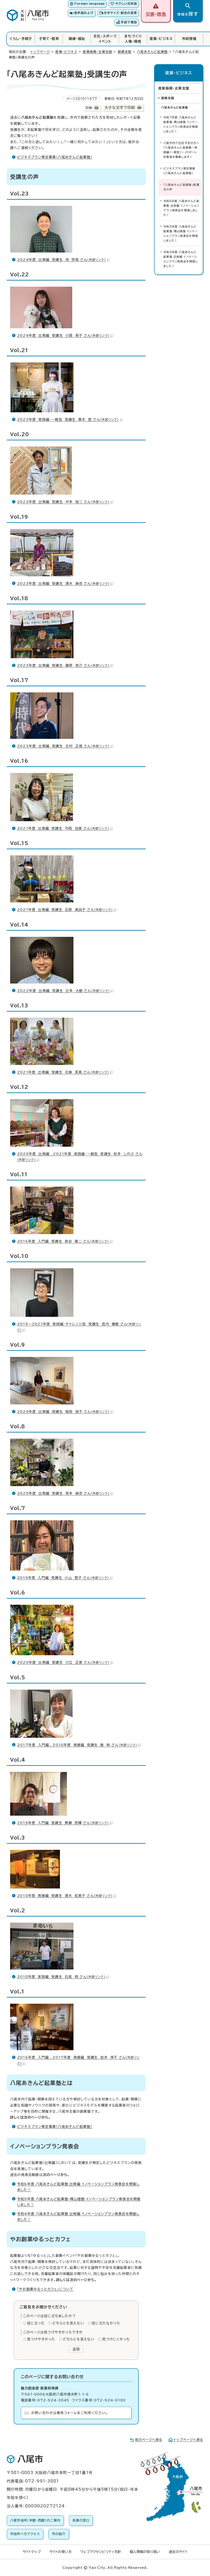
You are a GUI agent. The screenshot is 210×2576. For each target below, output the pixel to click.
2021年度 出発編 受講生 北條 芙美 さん (65, 1072)
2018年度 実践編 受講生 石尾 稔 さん (63, 1976)
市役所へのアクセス (25, 2533)
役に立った (36, 2323)
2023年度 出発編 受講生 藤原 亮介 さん (65, 665)
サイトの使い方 (60, 2551)
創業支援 (124, 51)
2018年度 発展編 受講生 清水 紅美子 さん (66, 1895)
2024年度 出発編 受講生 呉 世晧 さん (63, 259)
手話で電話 (129, 22)
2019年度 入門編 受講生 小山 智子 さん (64, 1577)
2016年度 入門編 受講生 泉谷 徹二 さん (64, 1241)
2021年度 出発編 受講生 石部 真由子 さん (66, 909)
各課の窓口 (80, 2520)
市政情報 (189, 38)
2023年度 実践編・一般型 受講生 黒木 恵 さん (69, 419)
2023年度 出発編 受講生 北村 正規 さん (65, 746)
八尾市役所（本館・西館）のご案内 (35, 2520)
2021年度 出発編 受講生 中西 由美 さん (65, 828)
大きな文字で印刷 (119, 107)
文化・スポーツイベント (105, 38)
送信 (76, 2349)
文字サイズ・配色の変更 (120, 12)
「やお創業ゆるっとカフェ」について (45, 2289)
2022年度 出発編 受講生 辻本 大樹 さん (65, 990)
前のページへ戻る (148, 2439)
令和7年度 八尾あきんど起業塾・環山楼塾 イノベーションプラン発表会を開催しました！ (180, 124)
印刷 (89, 107)
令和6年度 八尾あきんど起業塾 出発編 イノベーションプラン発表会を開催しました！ (181, 208)
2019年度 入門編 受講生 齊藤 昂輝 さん (64, 1822)
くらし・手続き (20, 38)
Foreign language (90, 3)
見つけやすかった (41, 2339)
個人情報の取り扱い (145, 2551)
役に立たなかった (106, 2323)
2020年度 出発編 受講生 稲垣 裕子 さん (65, 1411)
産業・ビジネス (161, 38)
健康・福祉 (77, 38)
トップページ (40, 51)
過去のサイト (178, 2551)
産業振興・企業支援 (97, 51)
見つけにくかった (116, 2339)
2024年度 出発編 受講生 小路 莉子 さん (65, 335)
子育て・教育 (49, 38)
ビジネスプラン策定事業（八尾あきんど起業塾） (54, 157)
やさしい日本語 (126, 3)
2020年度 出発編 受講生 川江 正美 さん (65, 1662)
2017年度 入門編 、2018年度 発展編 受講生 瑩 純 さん (79, 1745)
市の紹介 (59, 2533)
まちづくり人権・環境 (133, 38)
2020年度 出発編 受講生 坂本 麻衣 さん (65, 1493)
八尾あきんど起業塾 (152, 51)
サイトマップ (32, 2551)
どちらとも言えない (68, 2323)
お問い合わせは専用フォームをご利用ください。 (69, 2413)
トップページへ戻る (188, 2439)
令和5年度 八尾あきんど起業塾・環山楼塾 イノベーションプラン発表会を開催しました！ (180, 233)
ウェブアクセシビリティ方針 (100, 2551)
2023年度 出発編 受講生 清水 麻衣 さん (65, 583)
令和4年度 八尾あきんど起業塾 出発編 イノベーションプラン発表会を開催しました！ (180, 259)
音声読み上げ (83, 12)
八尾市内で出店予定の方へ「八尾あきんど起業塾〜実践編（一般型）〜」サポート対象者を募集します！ (181, 150)
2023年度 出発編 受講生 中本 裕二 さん (65, 501)
